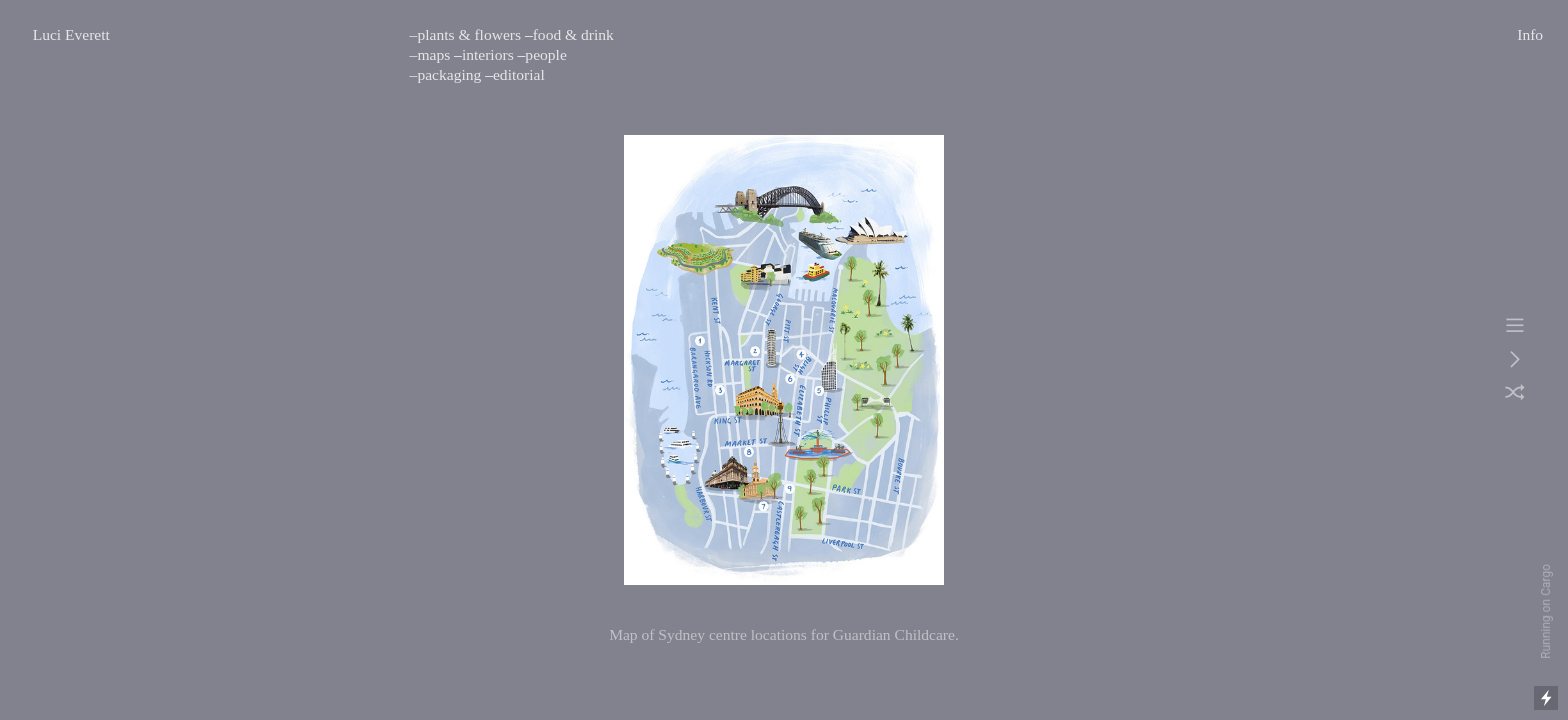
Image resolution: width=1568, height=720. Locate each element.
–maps (430, 54)
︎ (1515, 325)
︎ (1515, 393)
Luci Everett (71, 34)
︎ (1515, 359)
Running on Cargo (1546, 611)
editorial (519, 74)
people (545, 54)
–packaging (446, 74)
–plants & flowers (465, 34)
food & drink (573, 34)
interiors (488, 54)
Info (1530, 34)
